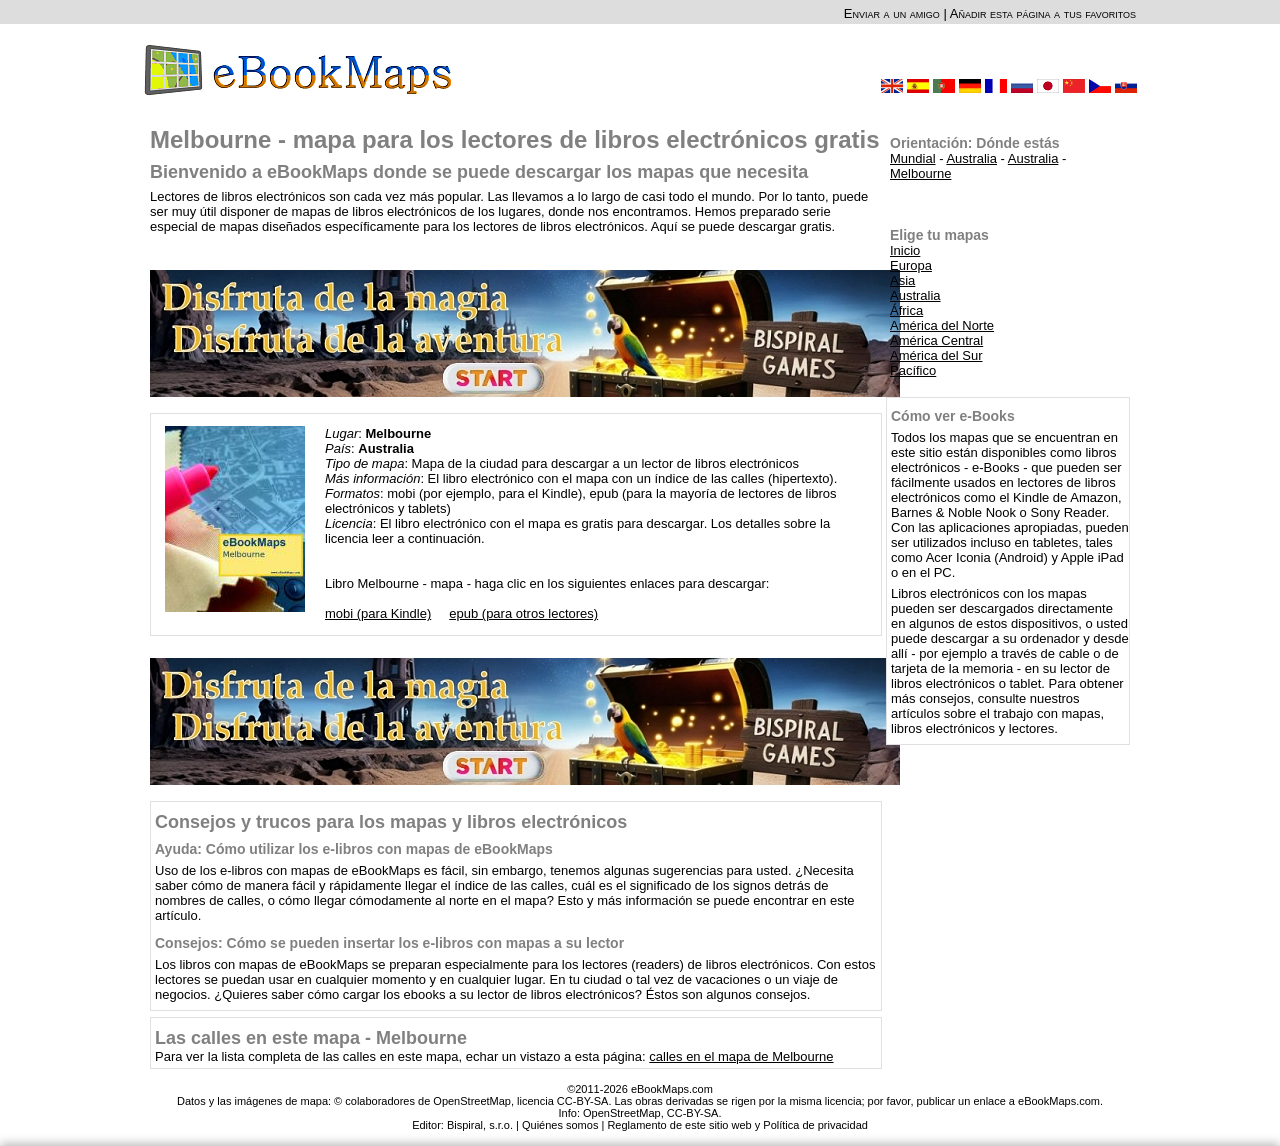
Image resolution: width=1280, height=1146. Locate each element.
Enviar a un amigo (892, 13)
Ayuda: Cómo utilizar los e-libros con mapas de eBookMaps (354, 849)
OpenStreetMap (622, 1113)
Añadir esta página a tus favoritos (1043, 13)
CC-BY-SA (693, 1113)
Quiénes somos (560, 1125)
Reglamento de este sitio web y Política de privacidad (737, 1125)
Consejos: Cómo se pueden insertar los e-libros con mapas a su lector (389, 943)
